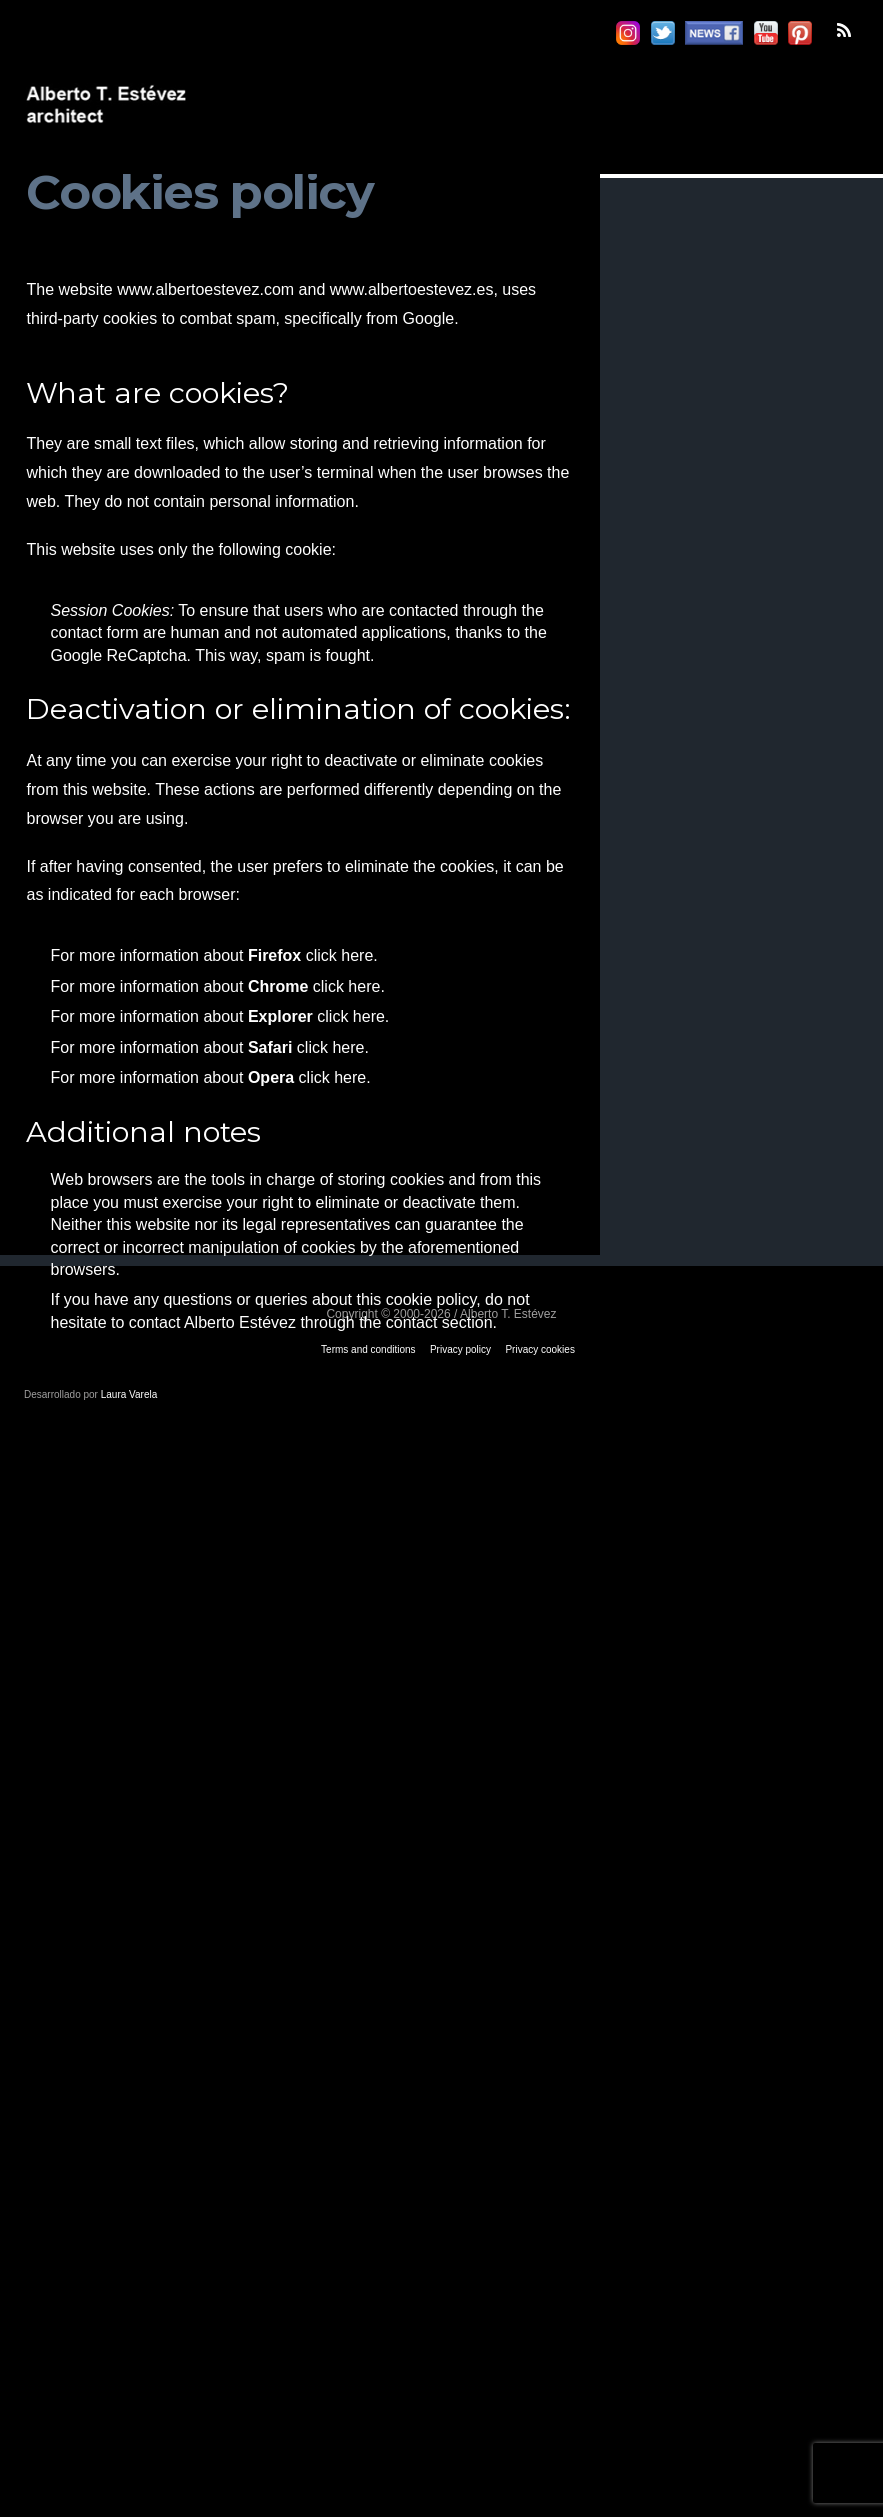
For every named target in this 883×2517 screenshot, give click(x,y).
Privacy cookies (539, 1349)
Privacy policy (460, 1349)
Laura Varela (129, 1394)
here (357, 955)
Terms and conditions (368, 1349)
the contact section (425, 1322)
